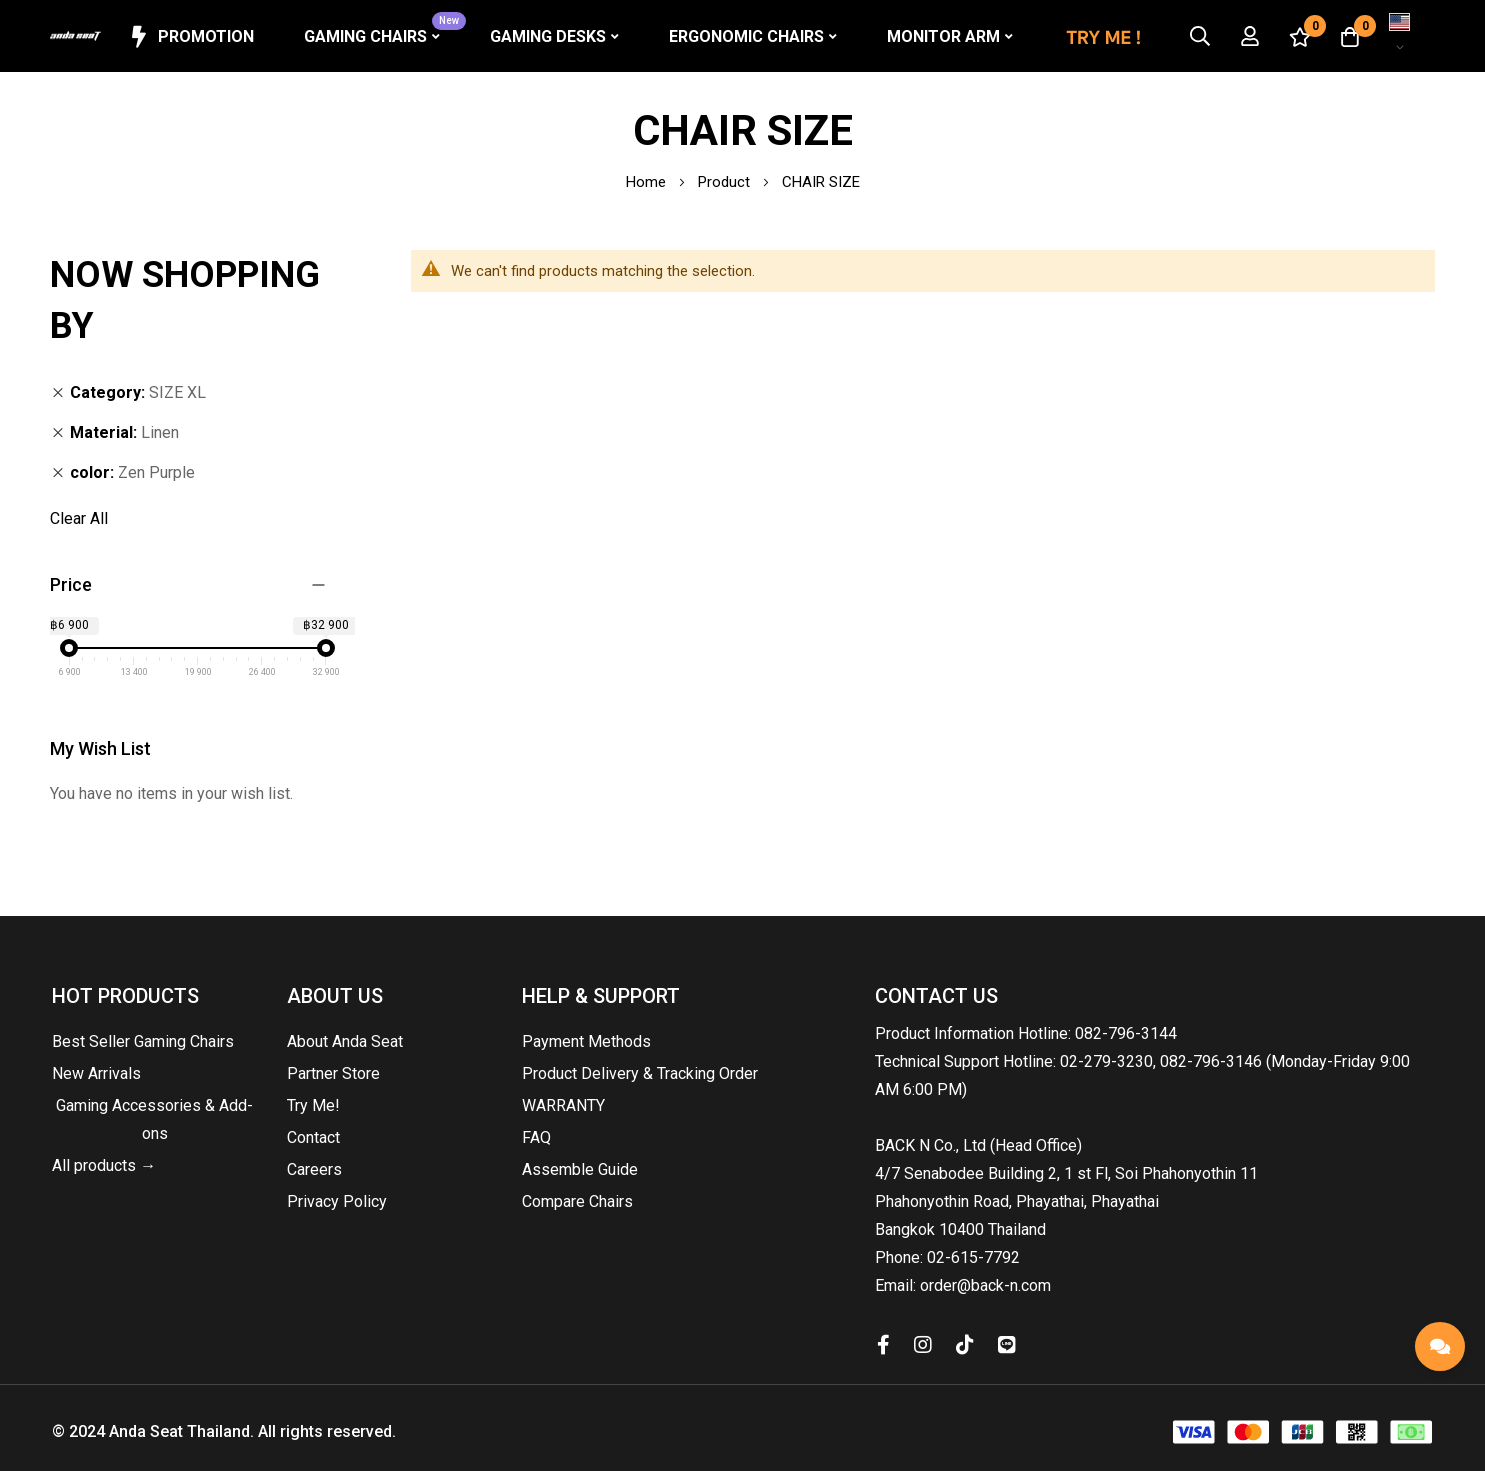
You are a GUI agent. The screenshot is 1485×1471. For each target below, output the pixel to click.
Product (726, 182)
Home (648, 182)
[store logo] (75, 36)
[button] (1400, 36)
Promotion (190, 37)
